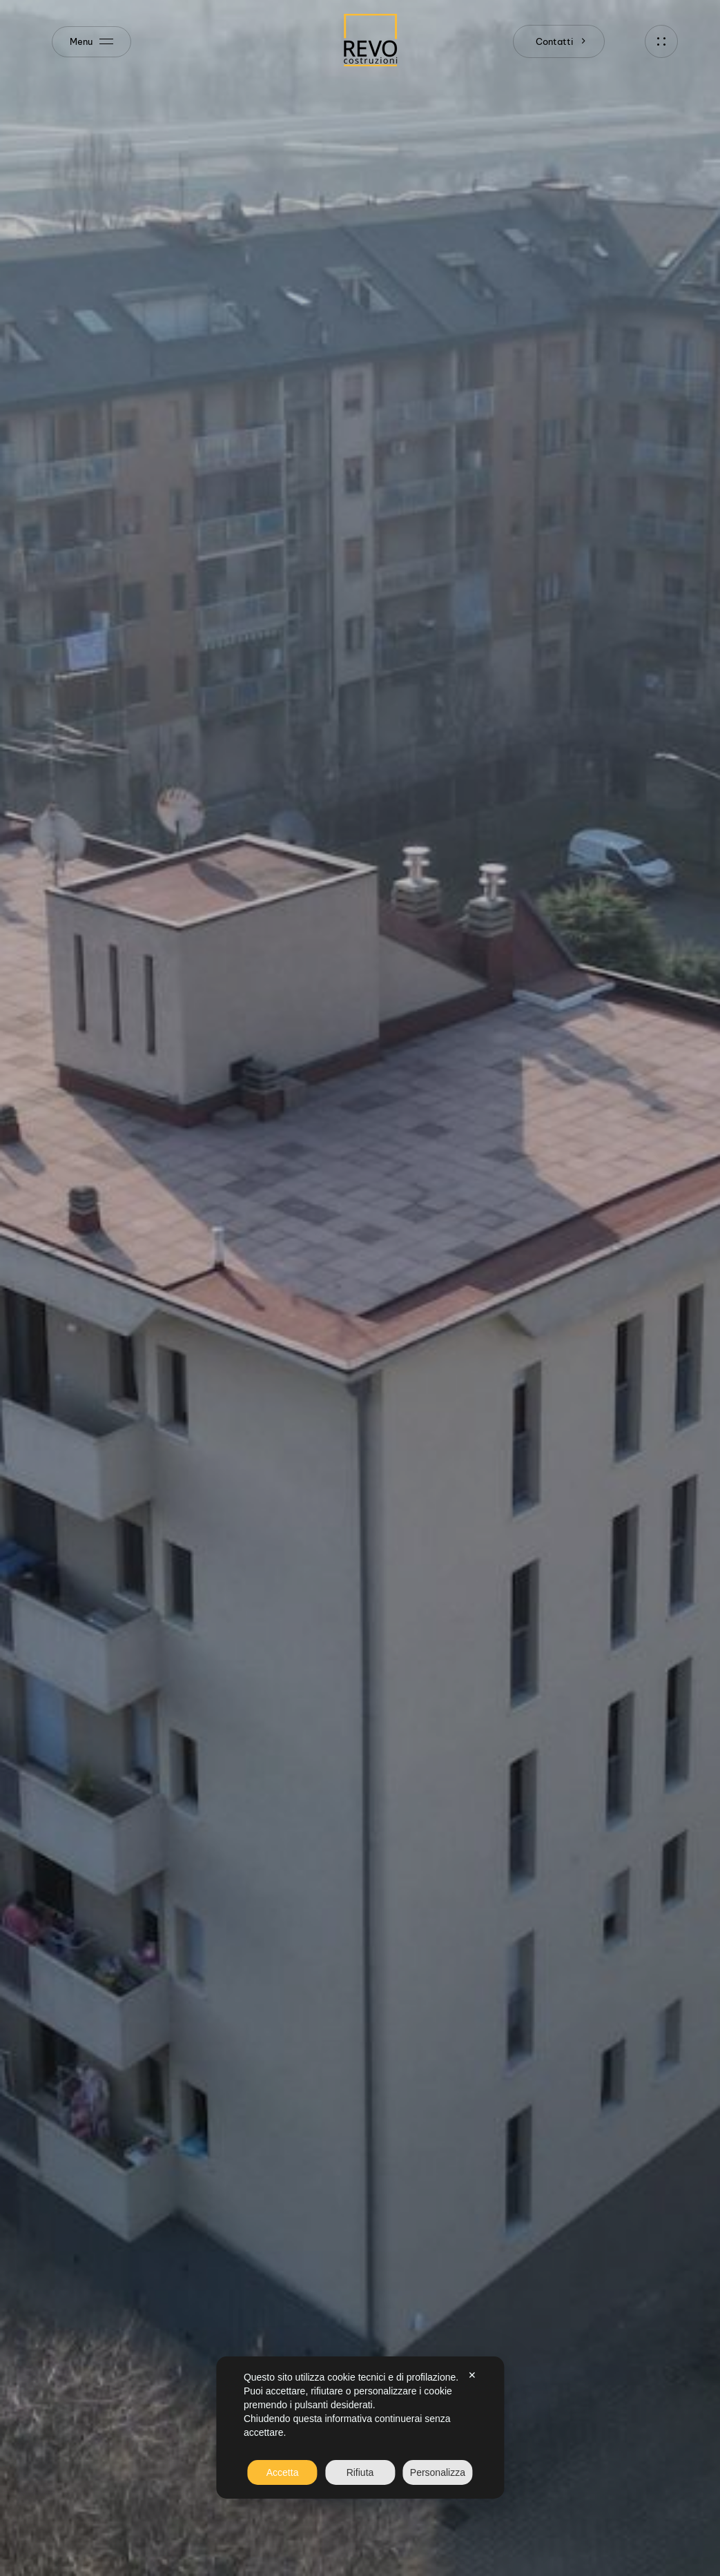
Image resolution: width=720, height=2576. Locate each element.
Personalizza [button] (437, 2472)
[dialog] (360, 2427)
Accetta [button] (282, 2472)
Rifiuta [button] (360, 2472)
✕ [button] (472, 2375)
